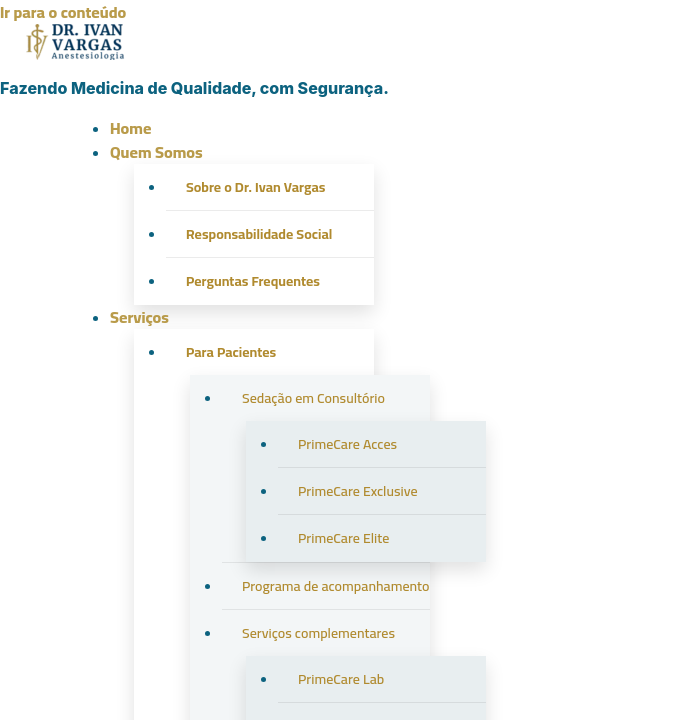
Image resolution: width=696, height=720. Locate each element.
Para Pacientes (231, 352)
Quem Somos (156, 152)
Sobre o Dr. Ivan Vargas (255, 187)
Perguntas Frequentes (253, 281)
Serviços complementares (318, 633)
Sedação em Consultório (313, 398)
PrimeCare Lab (341, 679)
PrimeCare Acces (347, 444)
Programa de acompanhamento (336, 586)
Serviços (139, 317)
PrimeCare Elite (343, 538)
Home (130, 128)
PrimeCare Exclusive (358, 491)
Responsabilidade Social (259, 234)
